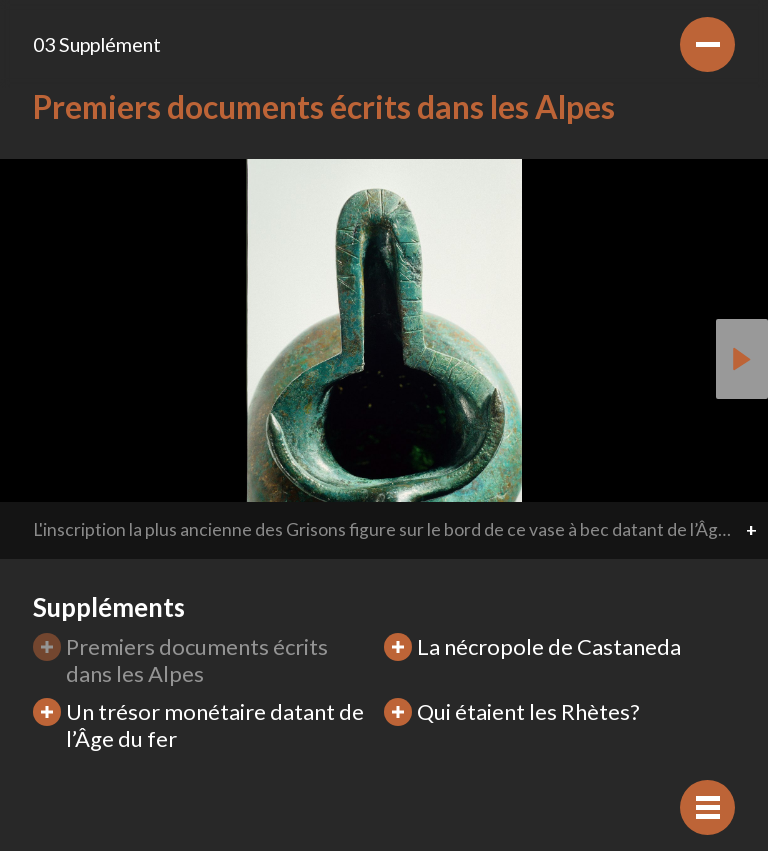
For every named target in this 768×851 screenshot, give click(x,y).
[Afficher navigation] (707, 807)
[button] (742, 359)
